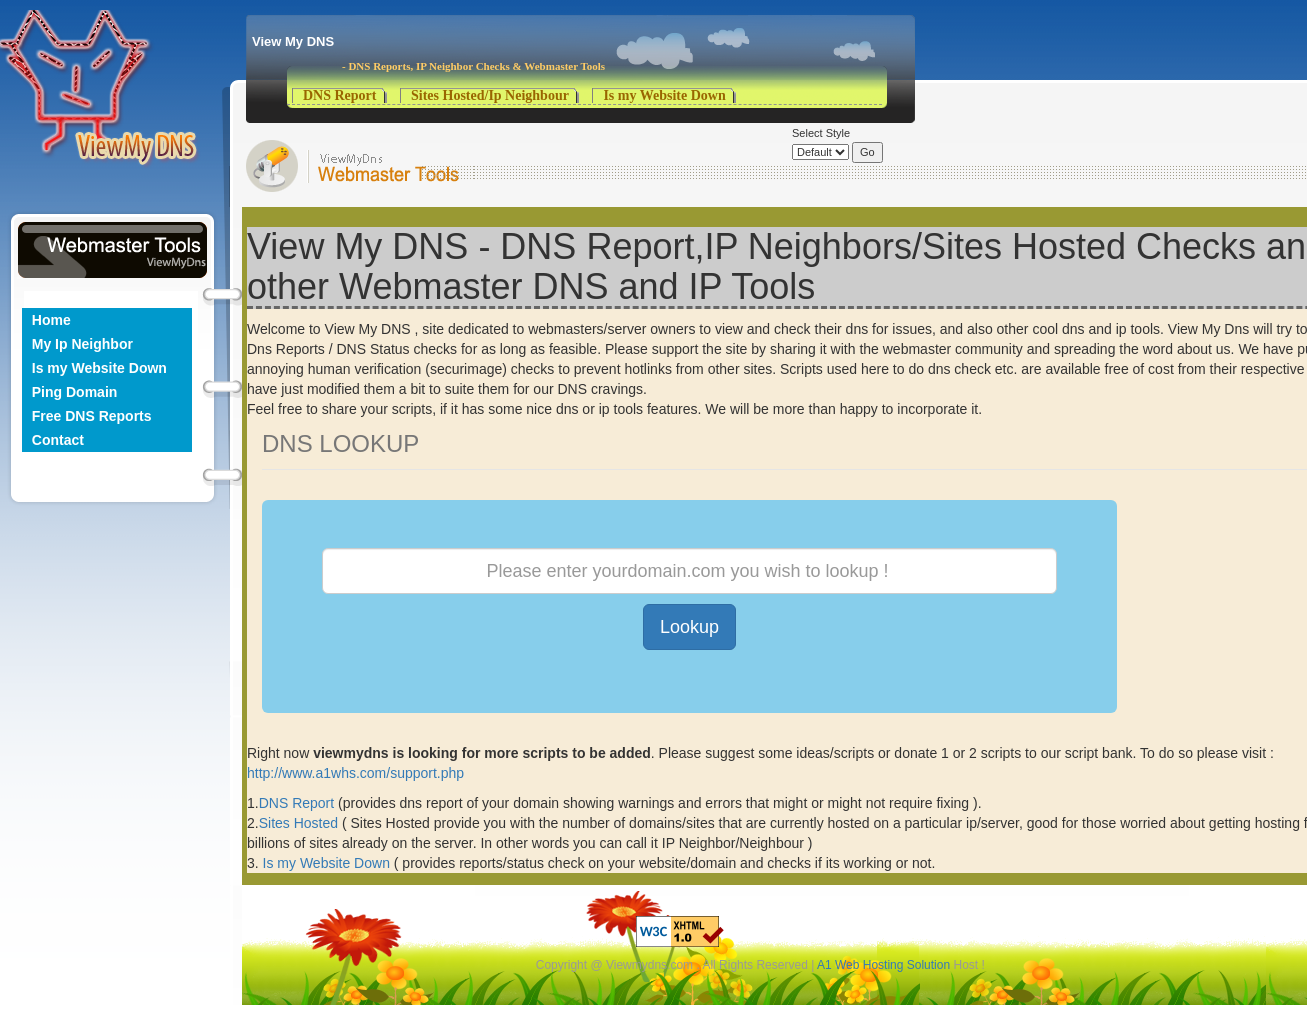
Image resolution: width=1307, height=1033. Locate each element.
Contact (58, 440)
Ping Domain (75, 392)
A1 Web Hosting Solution (883, 965)
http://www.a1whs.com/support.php (355, 773)
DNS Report (340, 95)
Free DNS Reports (92, 416)
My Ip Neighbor (82, 344)
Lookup (689, 627)
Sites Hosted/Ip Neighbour (490, 95)
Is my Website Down (664, 95)
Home (51, 320)
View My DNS (293, 41)
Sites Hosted (300, 823)
